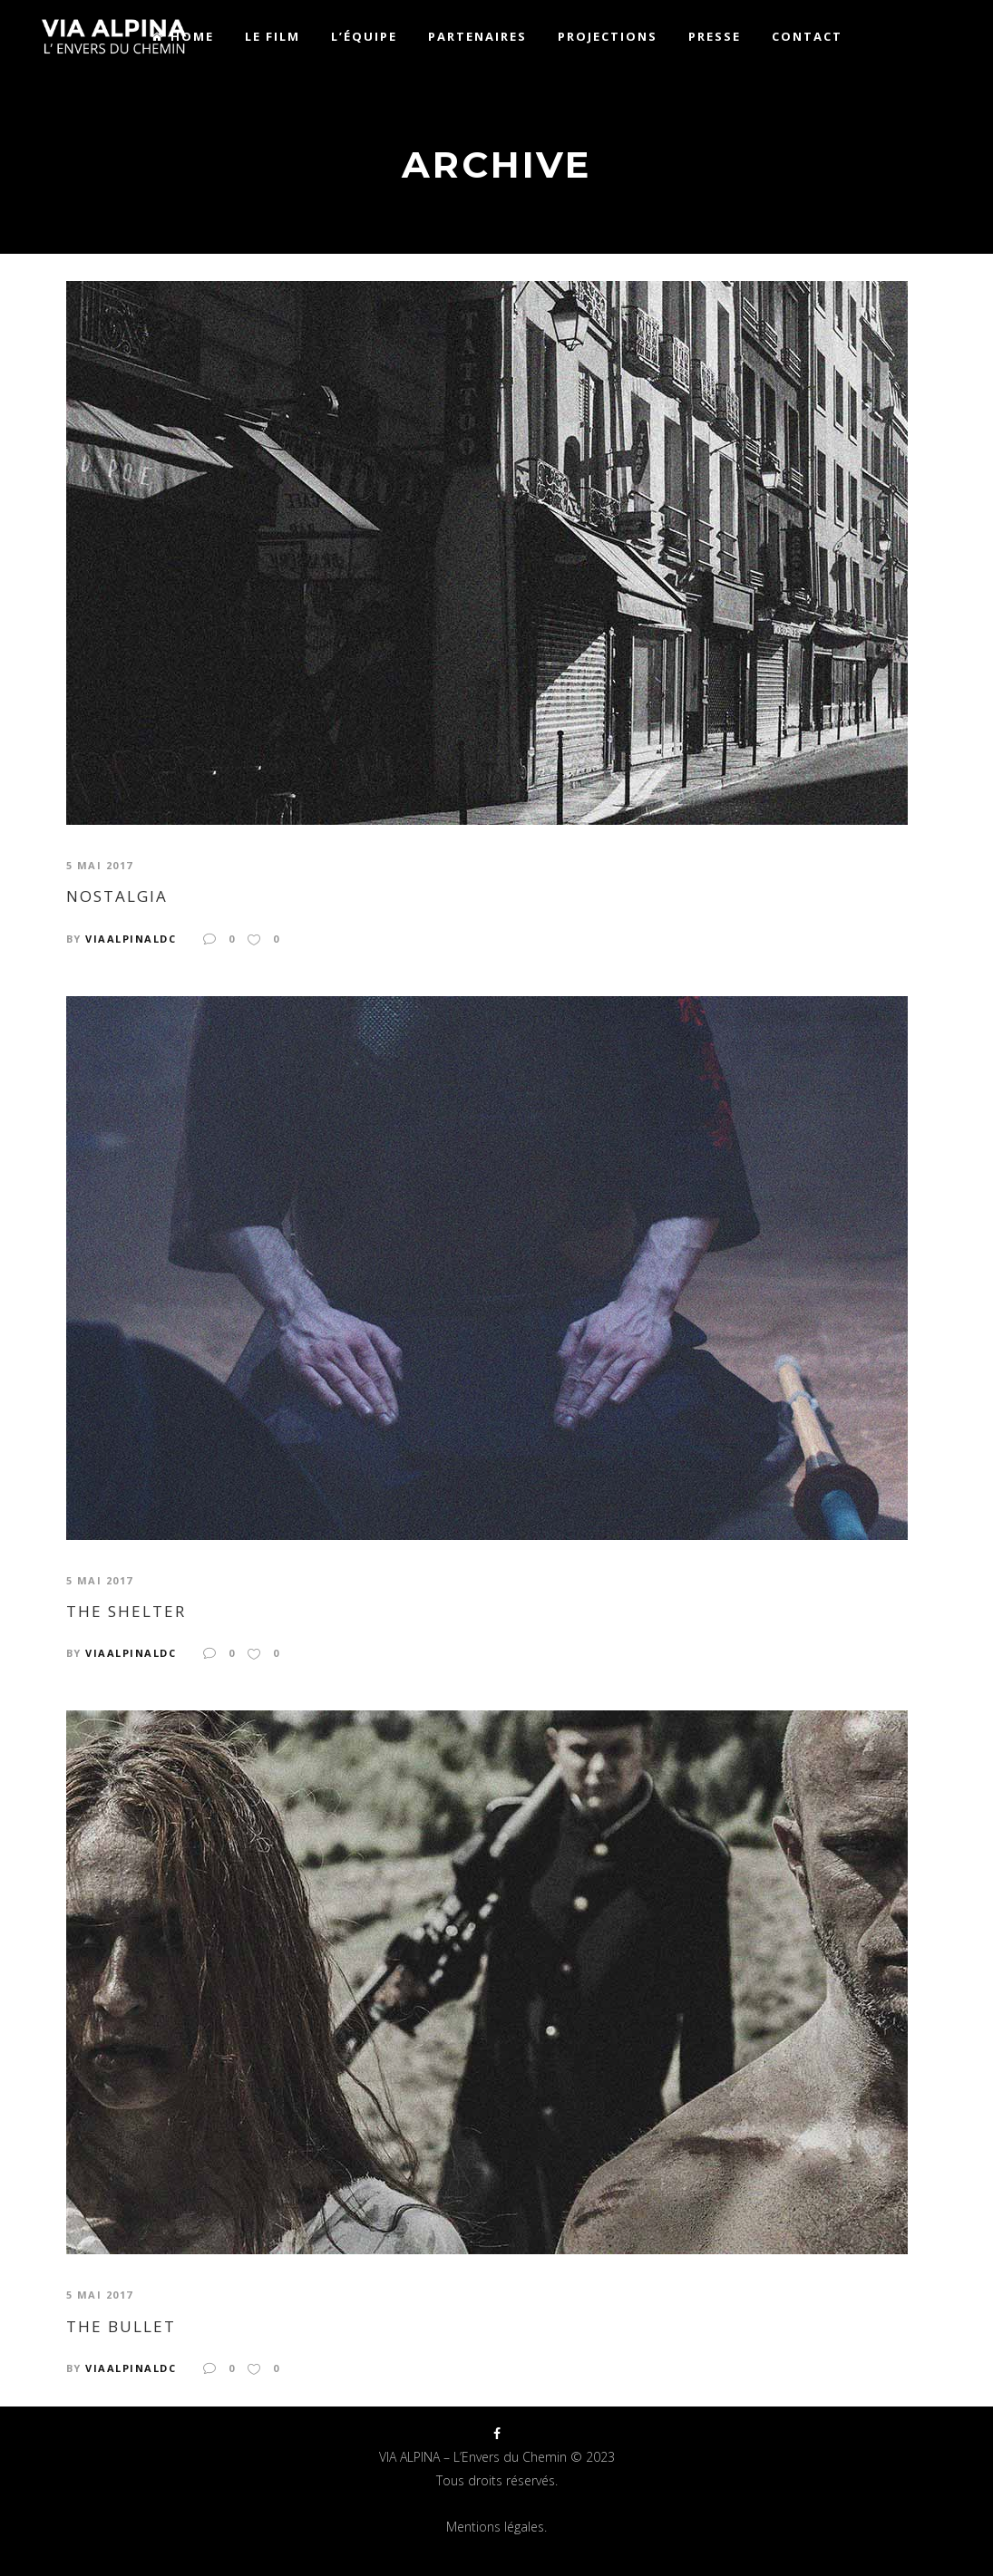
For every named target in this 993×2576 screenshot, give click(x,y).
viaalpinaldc (130, 938)
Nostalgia (117, 896)
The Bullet (121, 2327)
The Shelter (126, 1612)
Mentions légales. (496, 2526)
